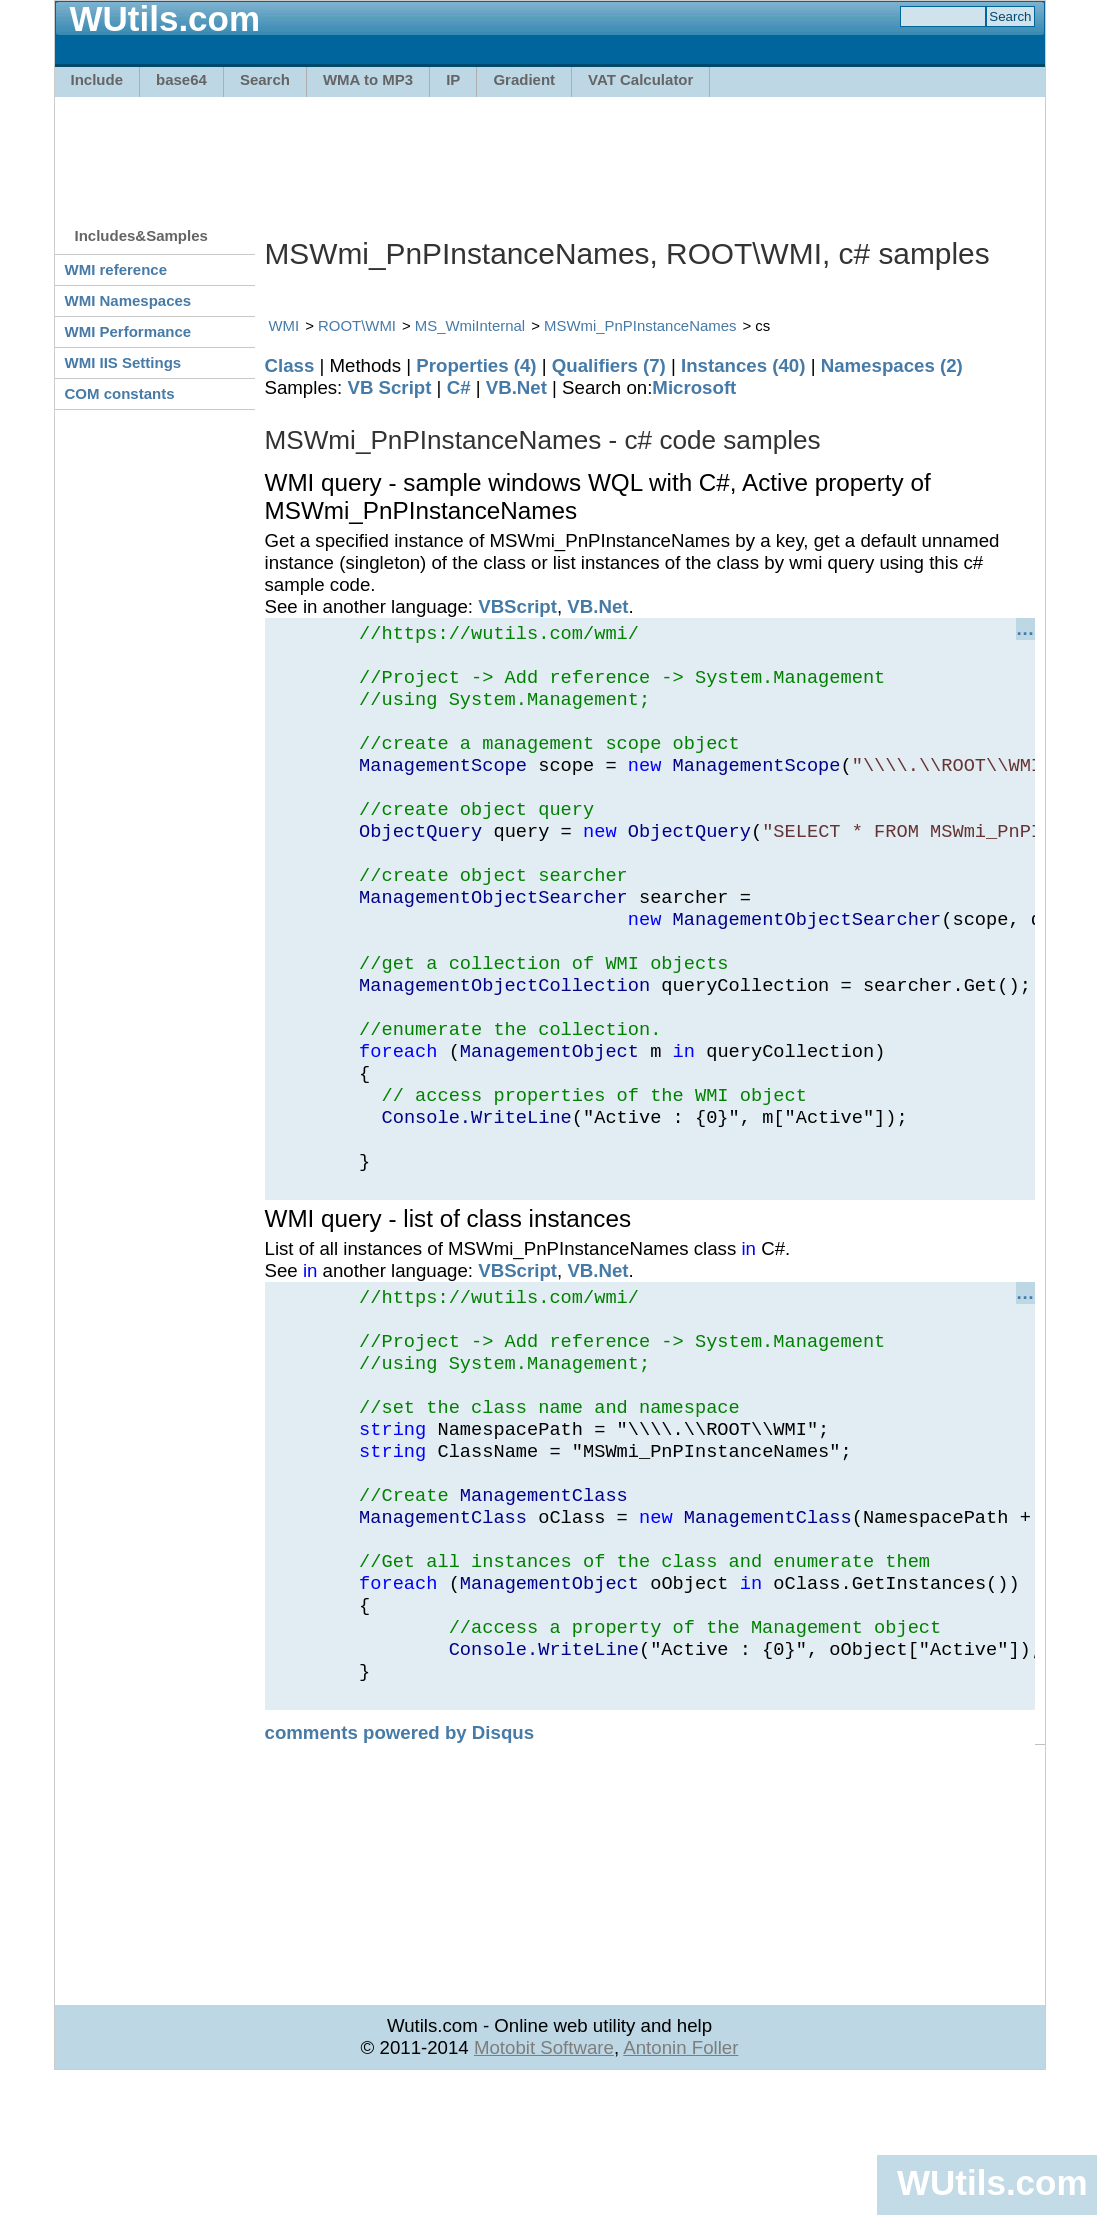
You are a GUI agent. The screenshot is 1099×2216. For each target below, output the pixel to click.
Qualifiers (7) (609, 365)
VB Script (389, 387)
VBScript (517, 606)
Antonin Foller (680, 2182)
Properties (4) (476, 365)
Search (265, 79)
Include (97, 79)
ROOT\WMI (357, 325)
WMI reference (116, 269)
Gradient (524, 79)
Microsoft (694, 387)
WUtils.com (992, 2182)
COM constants (120, 393)
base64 (181, 79)
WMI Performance (128, 331)
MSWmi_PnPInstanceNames (640, 325)
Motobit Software (544, 2182)
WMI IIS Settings (123, 362)
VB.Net (516, 387)
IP (453, 79)
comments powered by (400, 1867)
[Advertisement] (550, 152)
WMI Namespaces (128, 300)
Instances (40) (743, 365)
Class (290, 365)
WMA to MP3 (368, 79)
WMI (284, 325)
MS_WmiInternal (470, 325)
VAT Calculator (640, 79)
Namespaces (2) (892, 365)
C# (459, 387)
